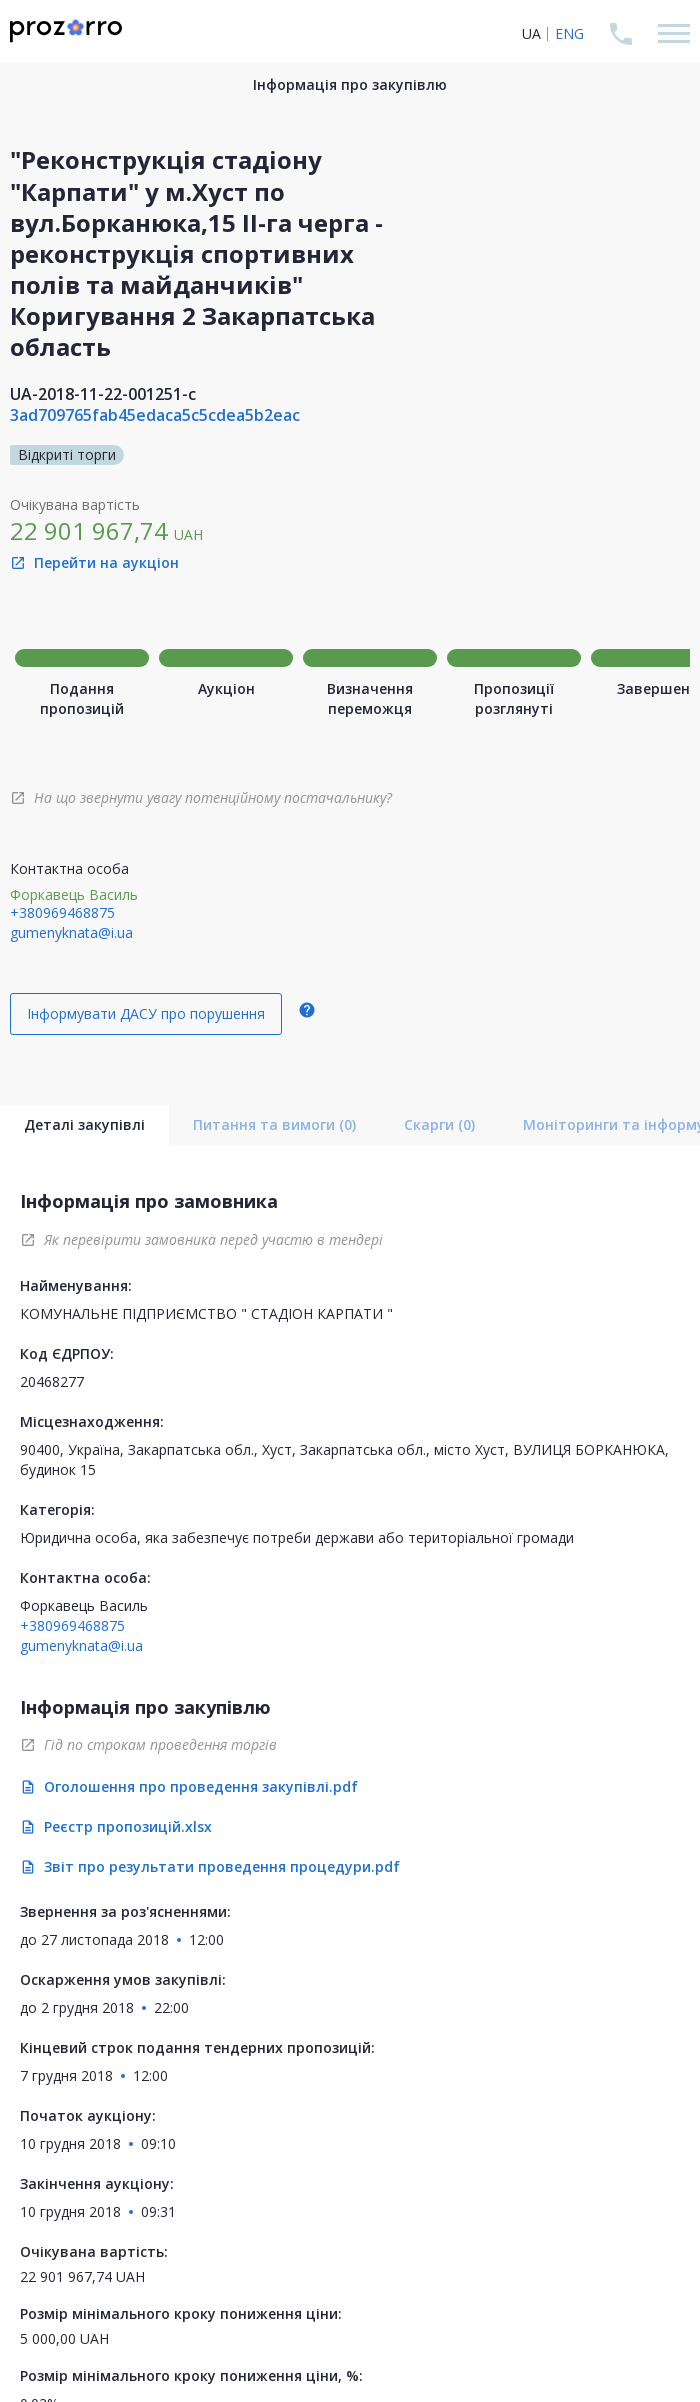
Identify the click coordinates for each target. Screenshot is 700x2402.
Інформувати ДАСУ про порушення (146, 1013)
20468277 (52, 1381)
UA (531, 33)
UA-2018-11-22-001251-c (103, 394)
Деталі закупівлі (84, 1124)
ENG (569, 33)
